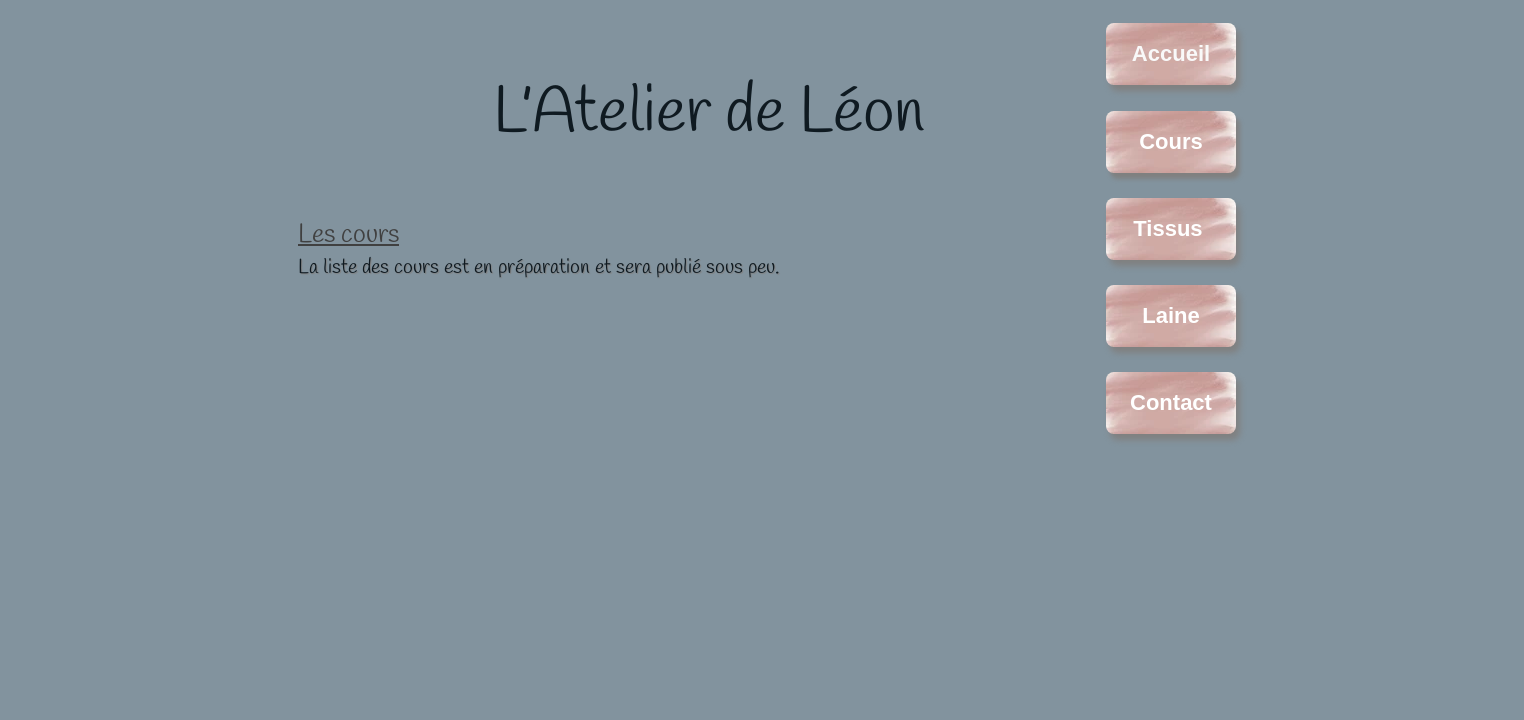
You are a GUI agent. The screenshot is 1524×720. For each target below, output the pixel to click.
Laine (1170, 315)
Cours (1171, 141)
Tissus (1170, 228)
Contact (1171, 402)
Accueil (1171, 53)
